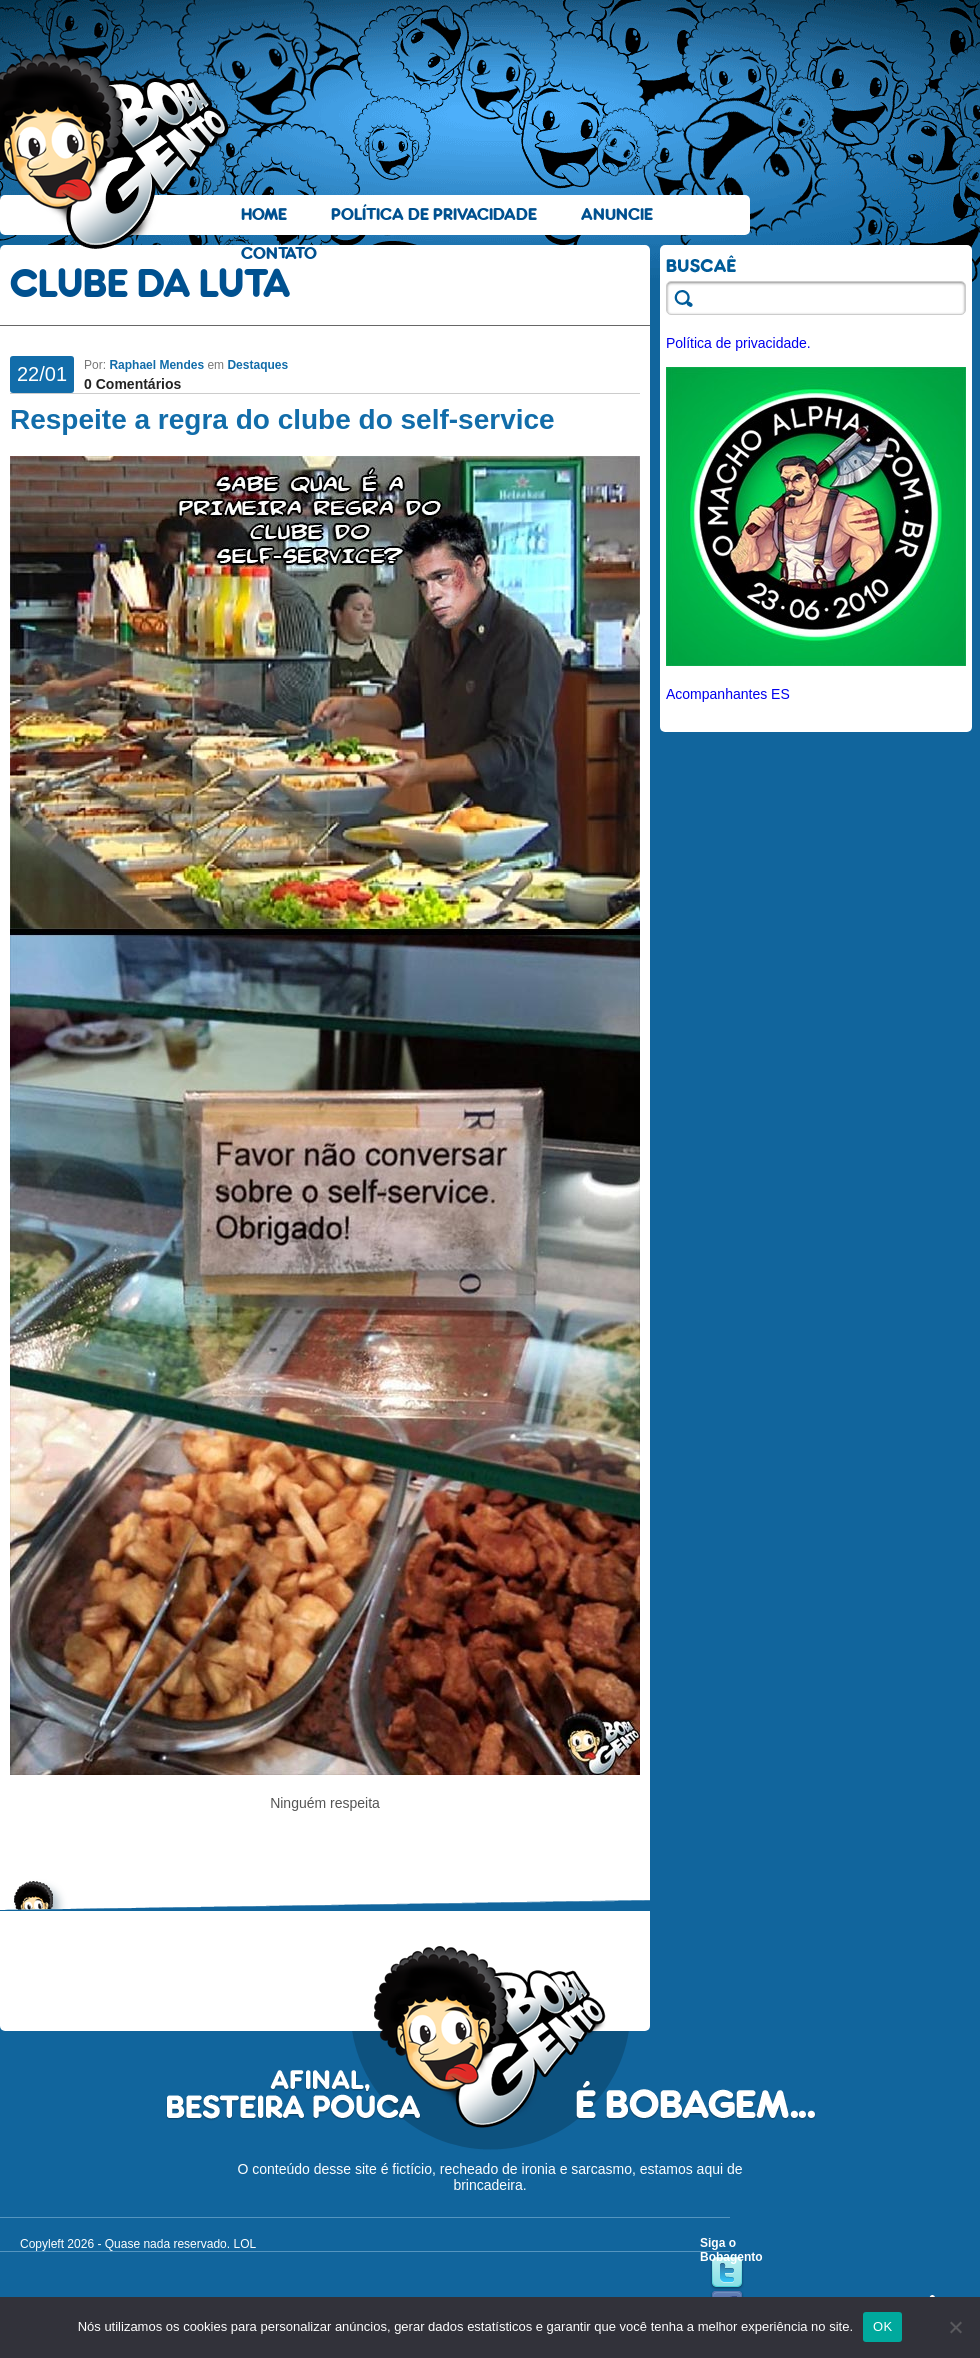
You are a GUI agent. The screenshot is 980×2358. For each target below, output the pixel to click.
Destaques (257, 365)
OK (882, 2326)
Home (264, 214)
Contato (279, 253)
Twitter (727, 2273)
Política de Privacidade (434, 214)
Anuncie (617, 214)
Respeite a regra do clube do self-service (282, 419)
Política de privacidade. (738, 343)
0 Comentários (132, 384)
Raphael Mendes (156, 365)
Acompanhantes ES (728, 694)
